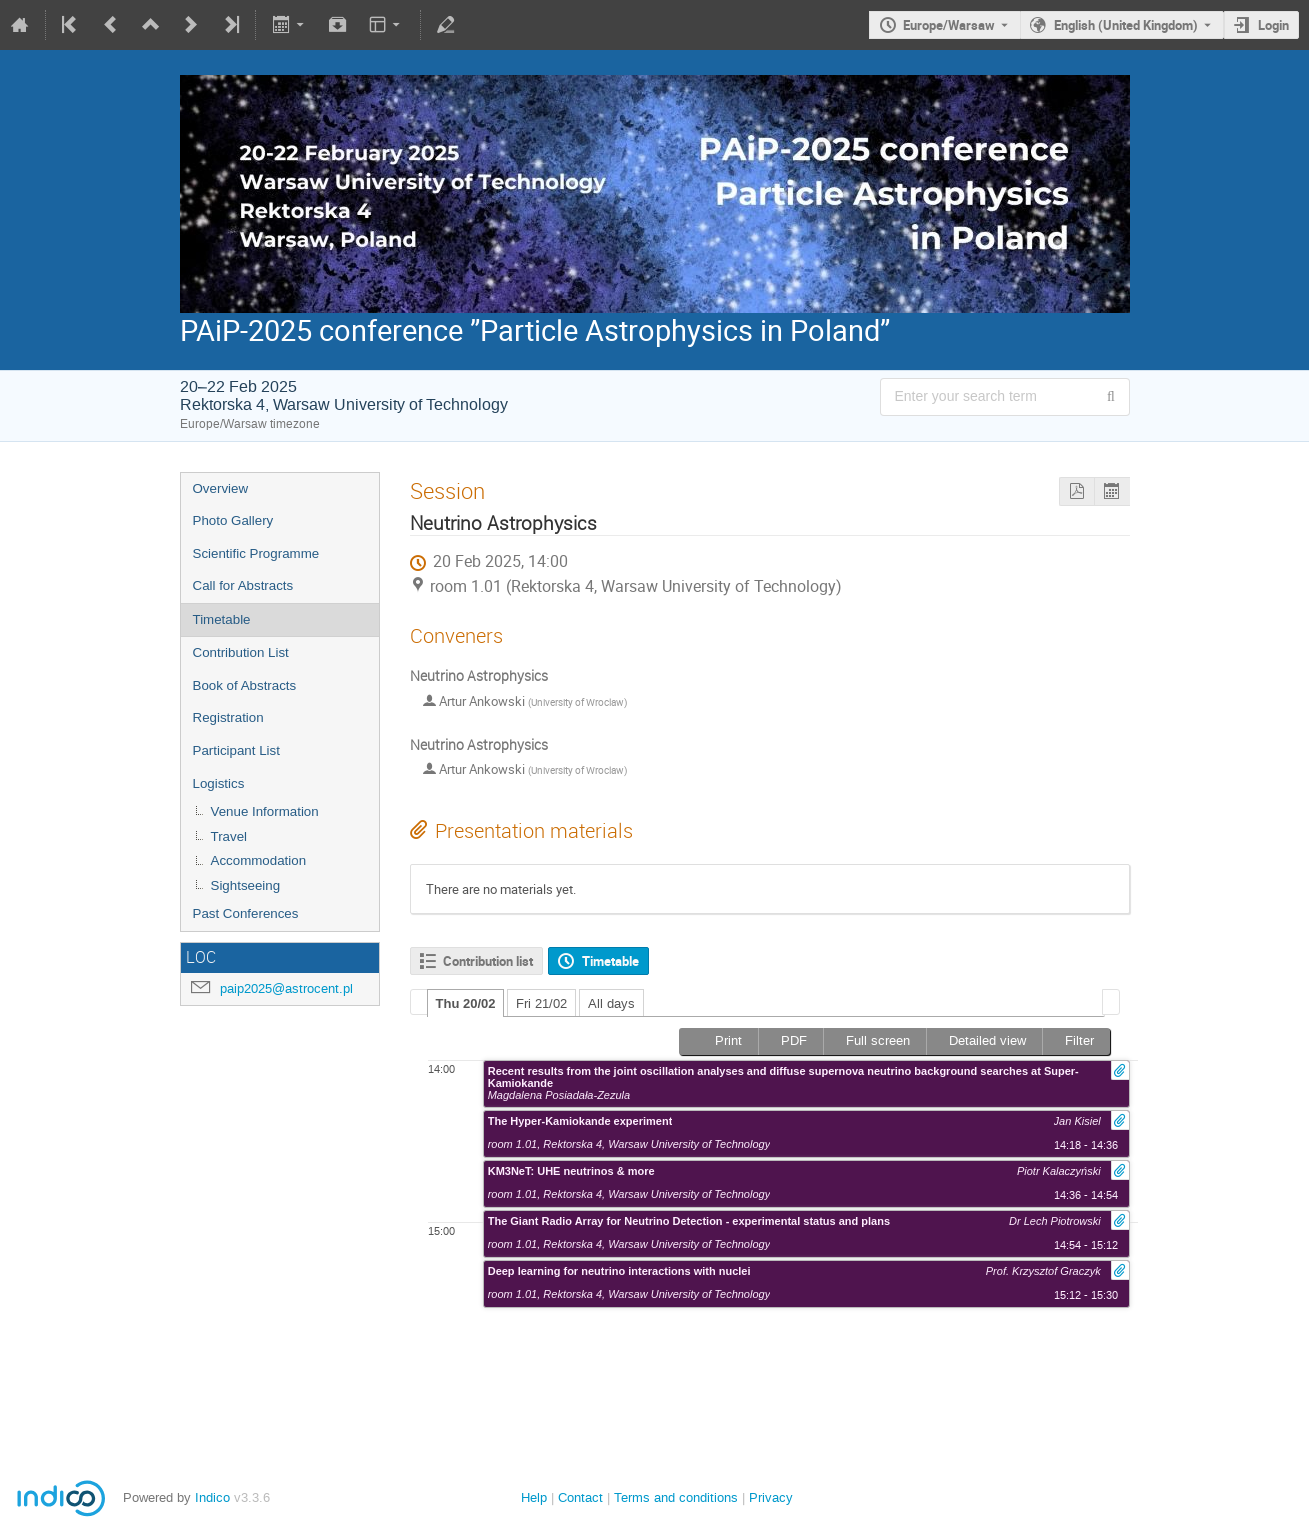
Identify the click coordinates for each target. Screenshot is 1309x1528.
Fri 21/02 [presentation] (541, 1003)
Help (534, 1497)
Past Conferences (246, 913)
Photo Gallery (233, 520)
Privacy (771, 1497)
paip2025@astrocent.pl (286, 988)
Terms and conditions (676, 1497)
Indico (212, 1497)
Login (1273, 25)
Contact (580, 1497)
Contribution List (241, 652)
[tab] (466, 1003)
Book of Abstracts (245, 685)
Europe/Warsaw (949, 25)
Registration (228, 717)
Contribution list (488, 961)
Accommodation (259, 860)
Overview (221, 488)
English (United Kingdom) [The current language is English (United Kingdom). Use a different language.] (1126, 25)
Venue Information (265, 811)
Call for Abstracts (243, 585)
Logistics (219, 783)
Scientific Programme (256, 553)
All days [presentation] (611, 1003)
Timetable (222, 619)
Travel (229, 836)
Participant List (236, 750)
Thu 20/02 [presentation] (466, 1003)
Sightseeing (246, 885)
